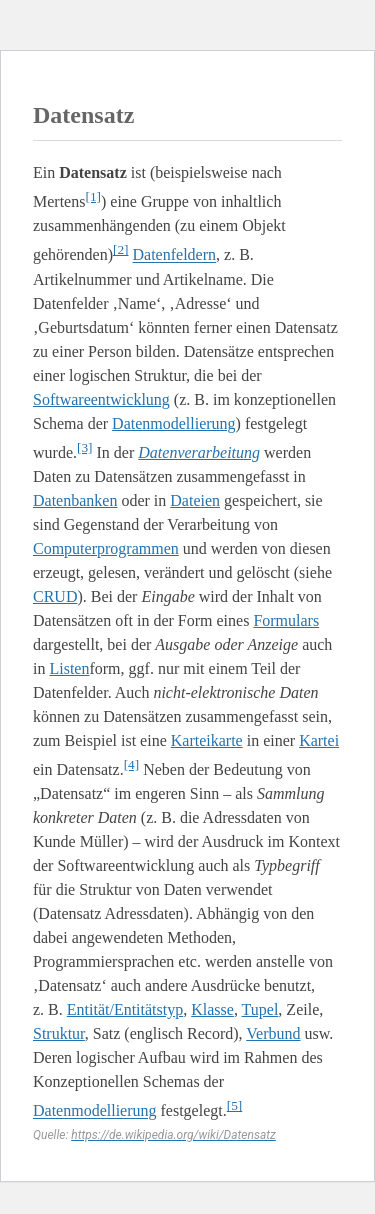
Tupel (260, 1009)
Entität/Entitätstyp (125, 1009)
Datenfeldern (175, 255)
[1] (93, 196)
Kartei (319, 740)
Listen (69, 668)
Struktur (59, 1033)
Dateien (195, 500)
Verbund (273, 1033)
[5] (235, 1105)
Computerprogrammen (106, 548)
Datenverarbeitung (199, 452)
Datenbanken (75, 500)
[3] (85, 447)
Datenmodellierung (174, 423)
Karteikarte (207, 740)
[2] (121, 249)
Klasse (212, 1009)
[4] (132, 764)
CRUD (55, 596)
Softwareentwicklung (101, 399)
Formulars (286, 620)
